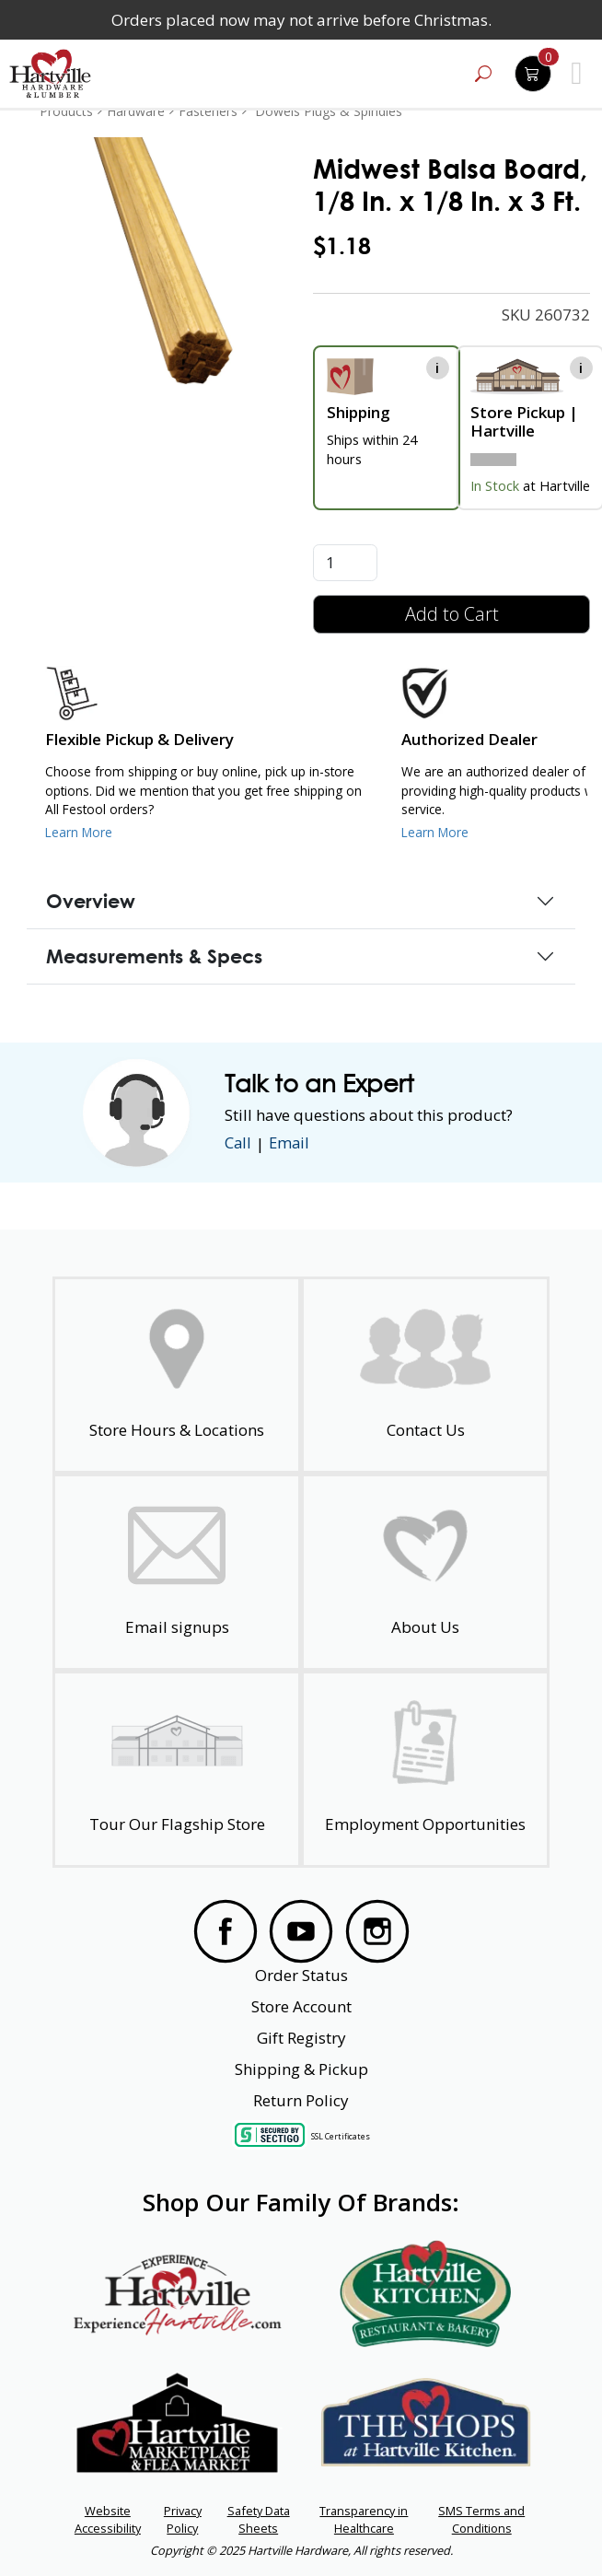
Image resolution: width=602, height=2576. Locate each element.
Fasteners (208, 111)
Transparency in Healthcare (363, 2519)
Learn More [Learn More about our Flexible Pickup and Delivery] (78, 832)
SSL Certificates (340, 2135)
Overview (90, 901)
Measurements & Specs (154, 956)
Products (66, 111)
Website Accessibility (108, 2519)
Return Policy (301, 2100)
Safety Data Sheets (258, 2519)
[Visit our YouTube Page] (301, 1931)
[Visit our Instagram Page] (377, 1931)
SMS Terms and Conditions (481, 2519)
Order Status (301, 1975)
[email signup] (177, 1572)
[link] (163, 261)
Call (238, 1143)
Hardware (136, 111)
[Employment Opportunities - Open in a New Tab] (426, 1769)
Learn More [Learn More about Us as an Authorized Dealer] (435, 832)
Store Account (301, 2006)
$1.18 (342, 246)
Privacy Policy (183, 2519)
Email (291, 1143)
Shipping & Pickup (301, 2069)
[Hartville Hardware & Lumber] (50, 73)
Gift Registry (301, 2037)
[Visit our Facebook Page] (225, 1931)
